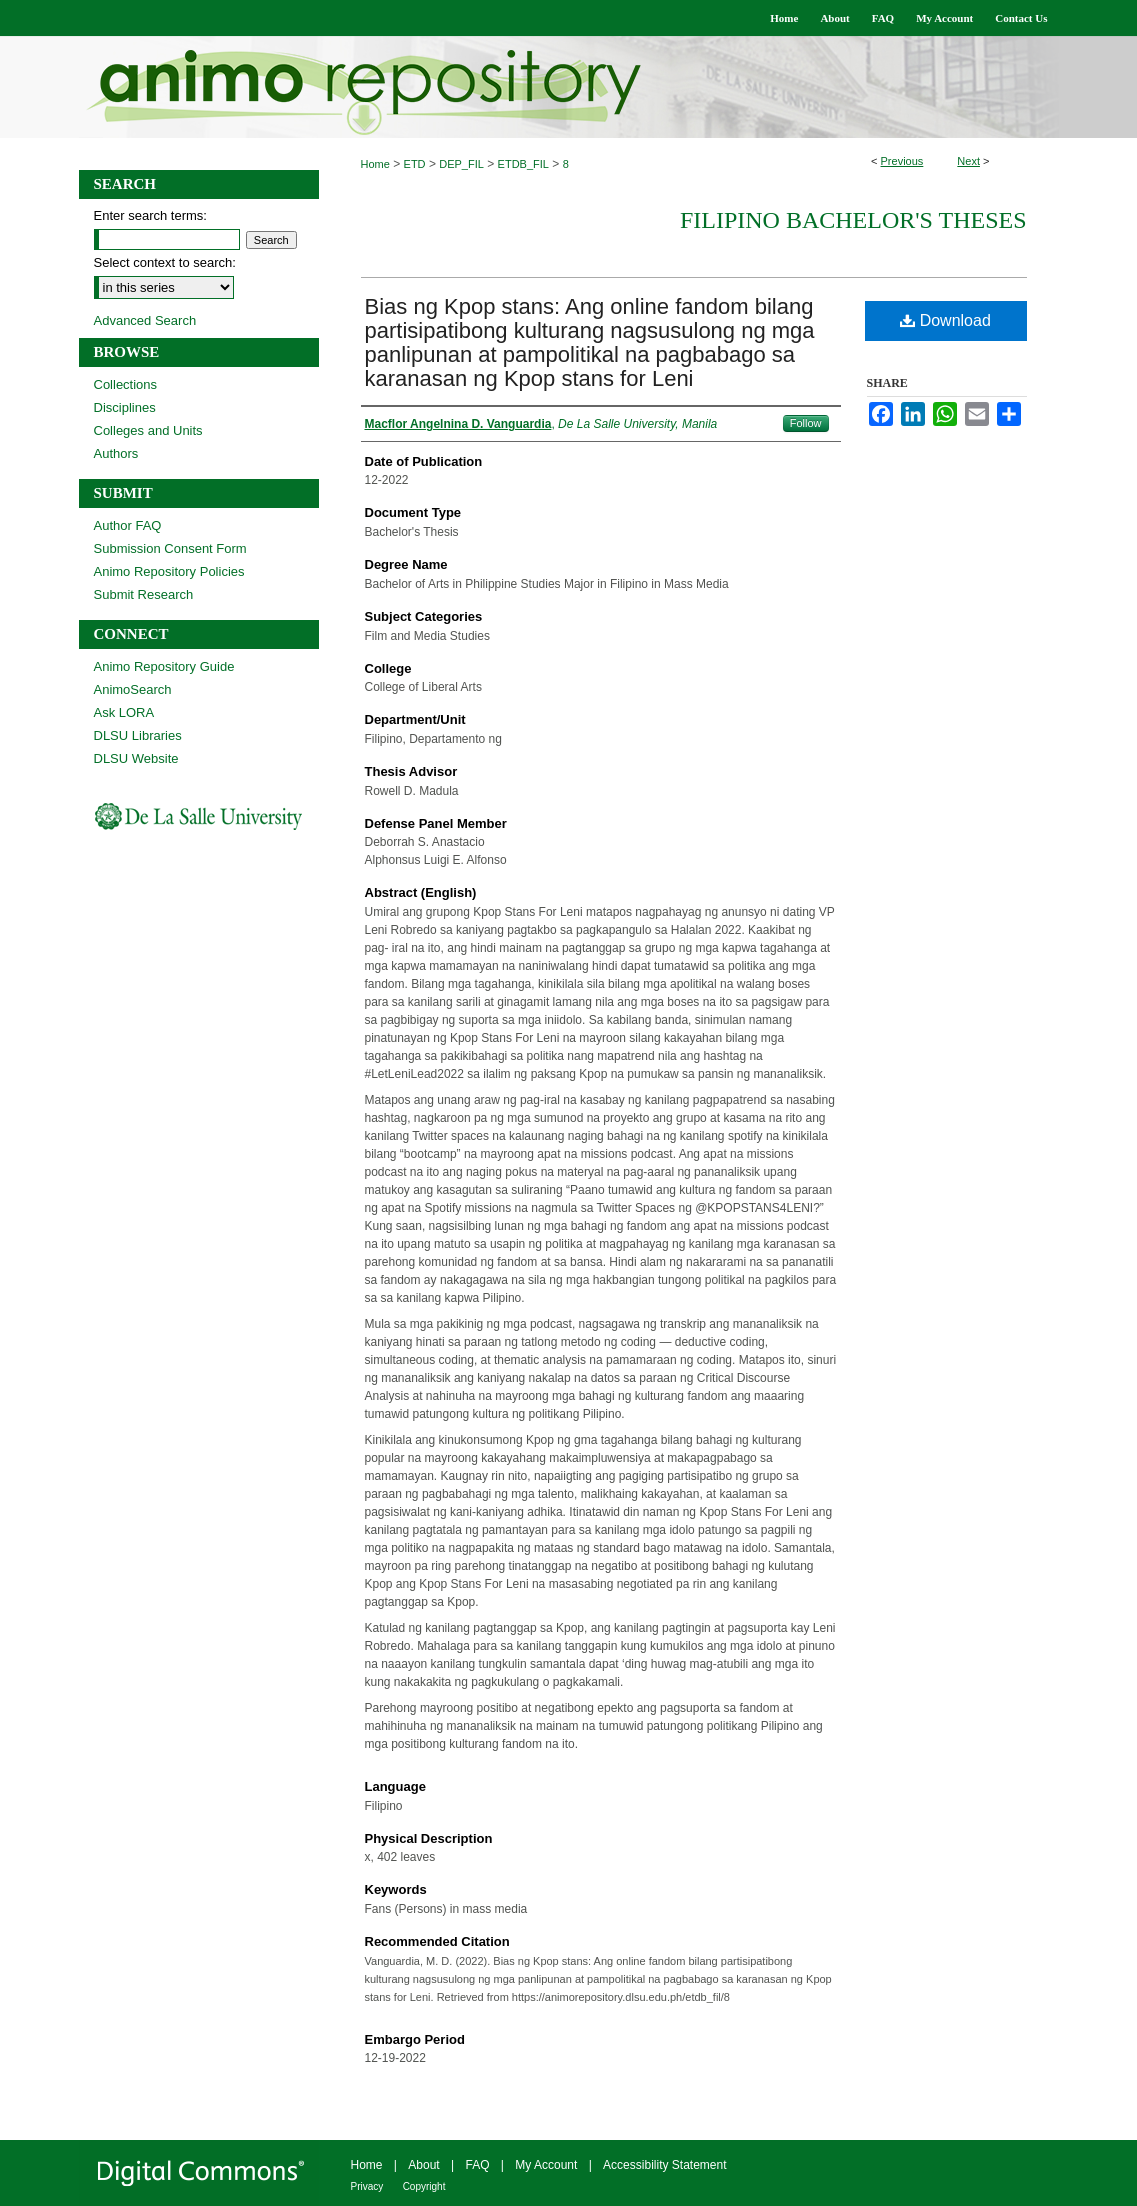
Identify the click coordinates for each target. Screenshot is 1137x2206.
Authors (116, 453)
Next (968, 161)
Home (375, 164)
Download (945, 320)
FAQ (477, 2165)
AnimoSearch (133, 689)
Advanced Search (145, 320)
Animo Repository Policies (169, 571)
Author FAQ (128, 525)
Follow (806, 423)
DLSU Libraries (138, 735)
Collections (126, 384)
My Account (546, 2165)
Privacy (367, 2186)
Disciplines (125, 407)
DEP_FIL (461, 164)
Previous (902, 161)
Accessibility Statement (664, 2165)
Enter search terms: (150, 215)
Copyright (424, 2186)
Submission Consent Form (170, 548)
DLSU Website (136, 758)
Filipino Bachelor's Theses (853, 220)
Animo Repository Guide (164, 666)
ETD (415, 164)
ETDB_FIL (523, 164)
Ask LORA (124, 712)
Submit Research (144, 594)
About (423, 2165)
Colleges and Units (148, 430)
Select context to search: (165, 262)
